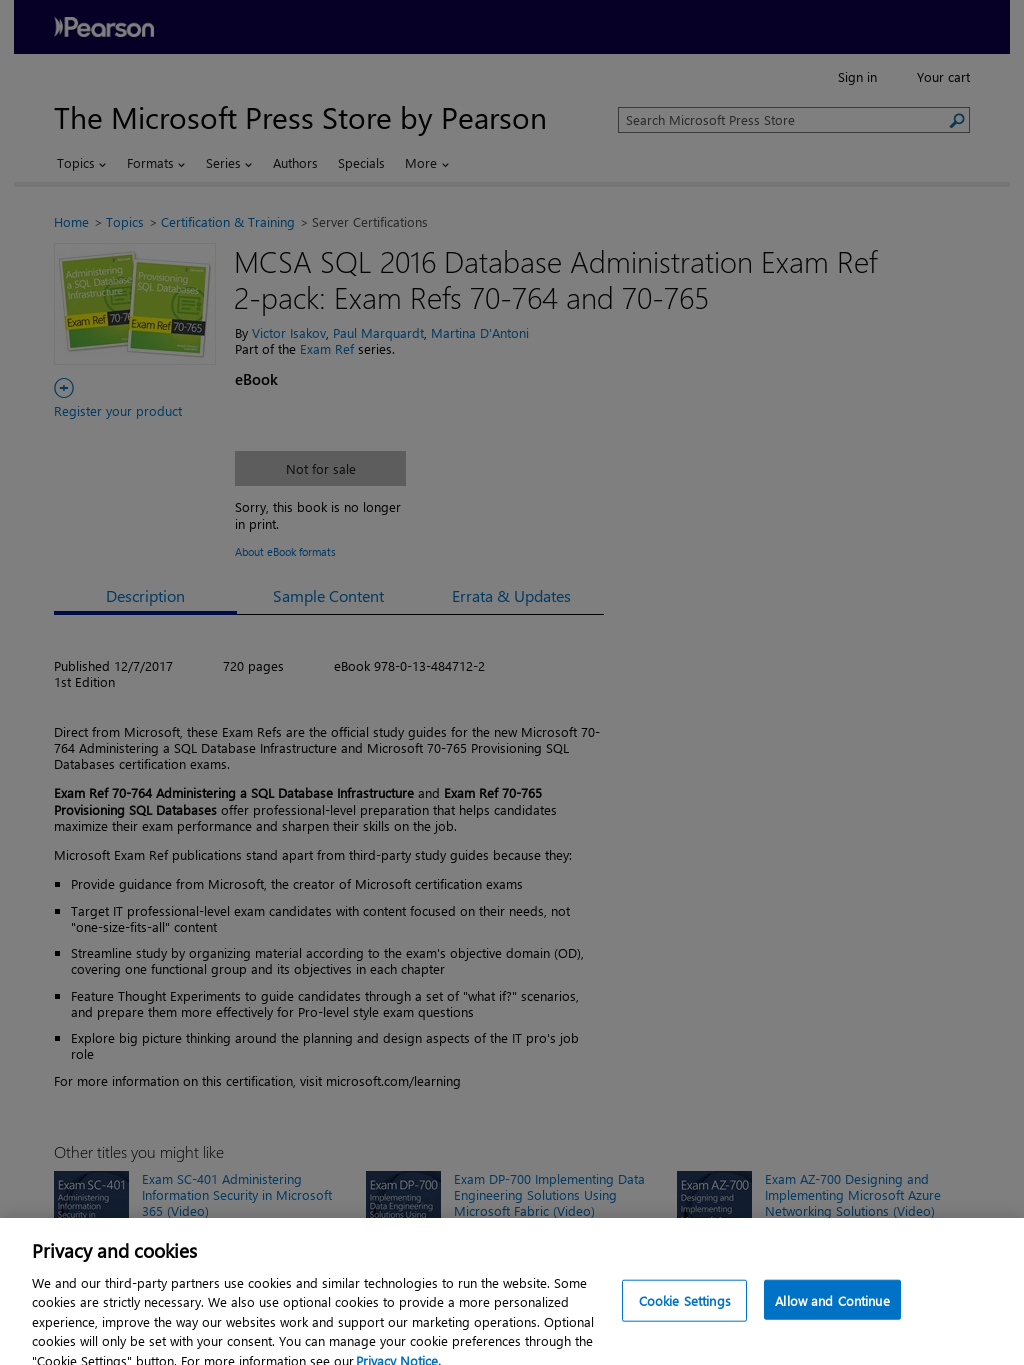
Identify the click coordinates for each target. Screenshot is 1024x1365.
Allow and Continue (832, 1311)
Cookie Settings (685, 1311)
